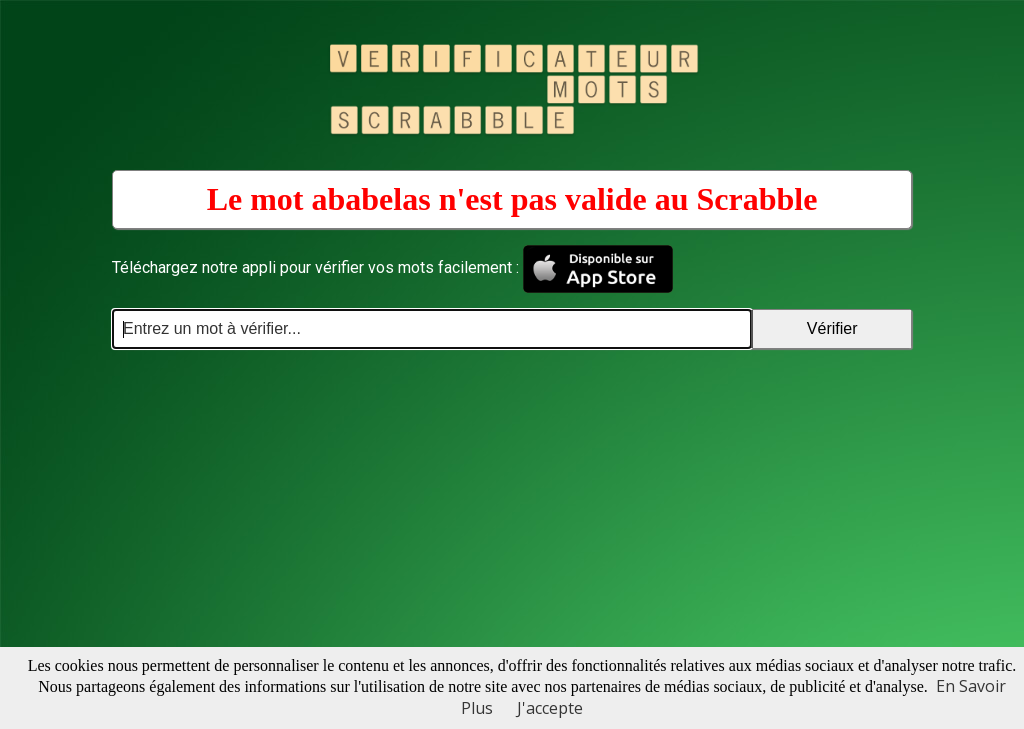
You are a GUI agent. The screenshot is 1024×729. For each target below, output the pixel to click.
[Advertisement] (512, 499)
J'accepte (550, 708)
